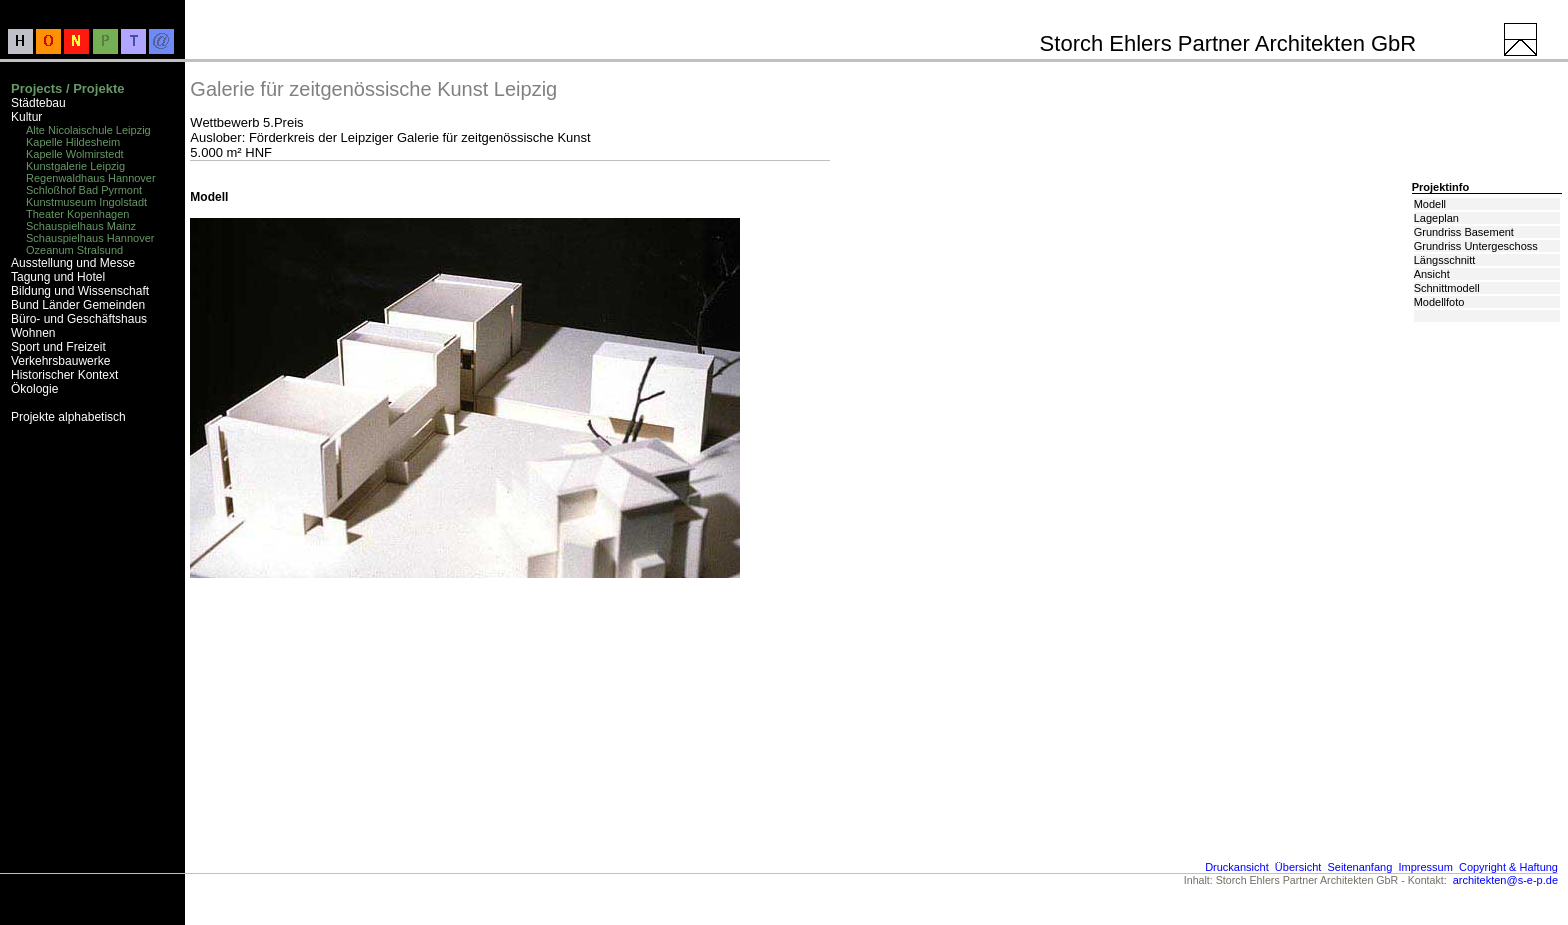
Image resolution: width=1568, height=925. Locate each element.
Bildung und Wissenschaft (80, 291)
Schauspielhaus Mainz (81, 226)
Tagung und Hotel (58, 277)
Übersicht (1298, 867)
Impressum (1425, 867)
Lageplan (1436, 218)
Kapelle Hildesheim (73, 142)
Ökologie (34, 389)
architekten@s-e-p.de (1505, 880)
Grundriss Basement (1464, 232)
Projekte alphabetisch (68, 417)
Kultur (26, 117)
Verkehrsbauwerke (60, 361)
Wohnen (33, 333)
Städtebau (38, 103)
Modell (1430, 204)
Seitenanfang (1359, 867)
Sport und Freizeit (58, 347)
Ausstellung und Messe (73, 263)
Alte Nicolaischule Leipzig (88, 130)
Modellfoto (1439, 302)
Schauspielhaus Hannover (90, 238)
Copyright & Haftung (1508, 867)
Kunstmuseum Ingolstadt (86, 202)
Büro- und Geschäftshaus (79, 319)
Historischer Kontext (64, 375)
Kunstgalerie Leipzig (75, 166)
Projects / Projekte (67, 88)
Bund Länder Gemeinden (78, 305)
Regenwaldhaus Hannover (91, 178)
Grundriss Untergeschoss (1476, 246)
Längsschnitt (1445, 260)
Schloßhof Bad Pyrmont (84, 190)
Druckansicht (1237, 867)
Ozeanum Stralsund (74, 250)
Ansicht (1432, 274)
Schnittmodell (1447, 288)
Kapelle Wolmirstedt (75, 154)
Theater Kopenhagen (77, 214)
